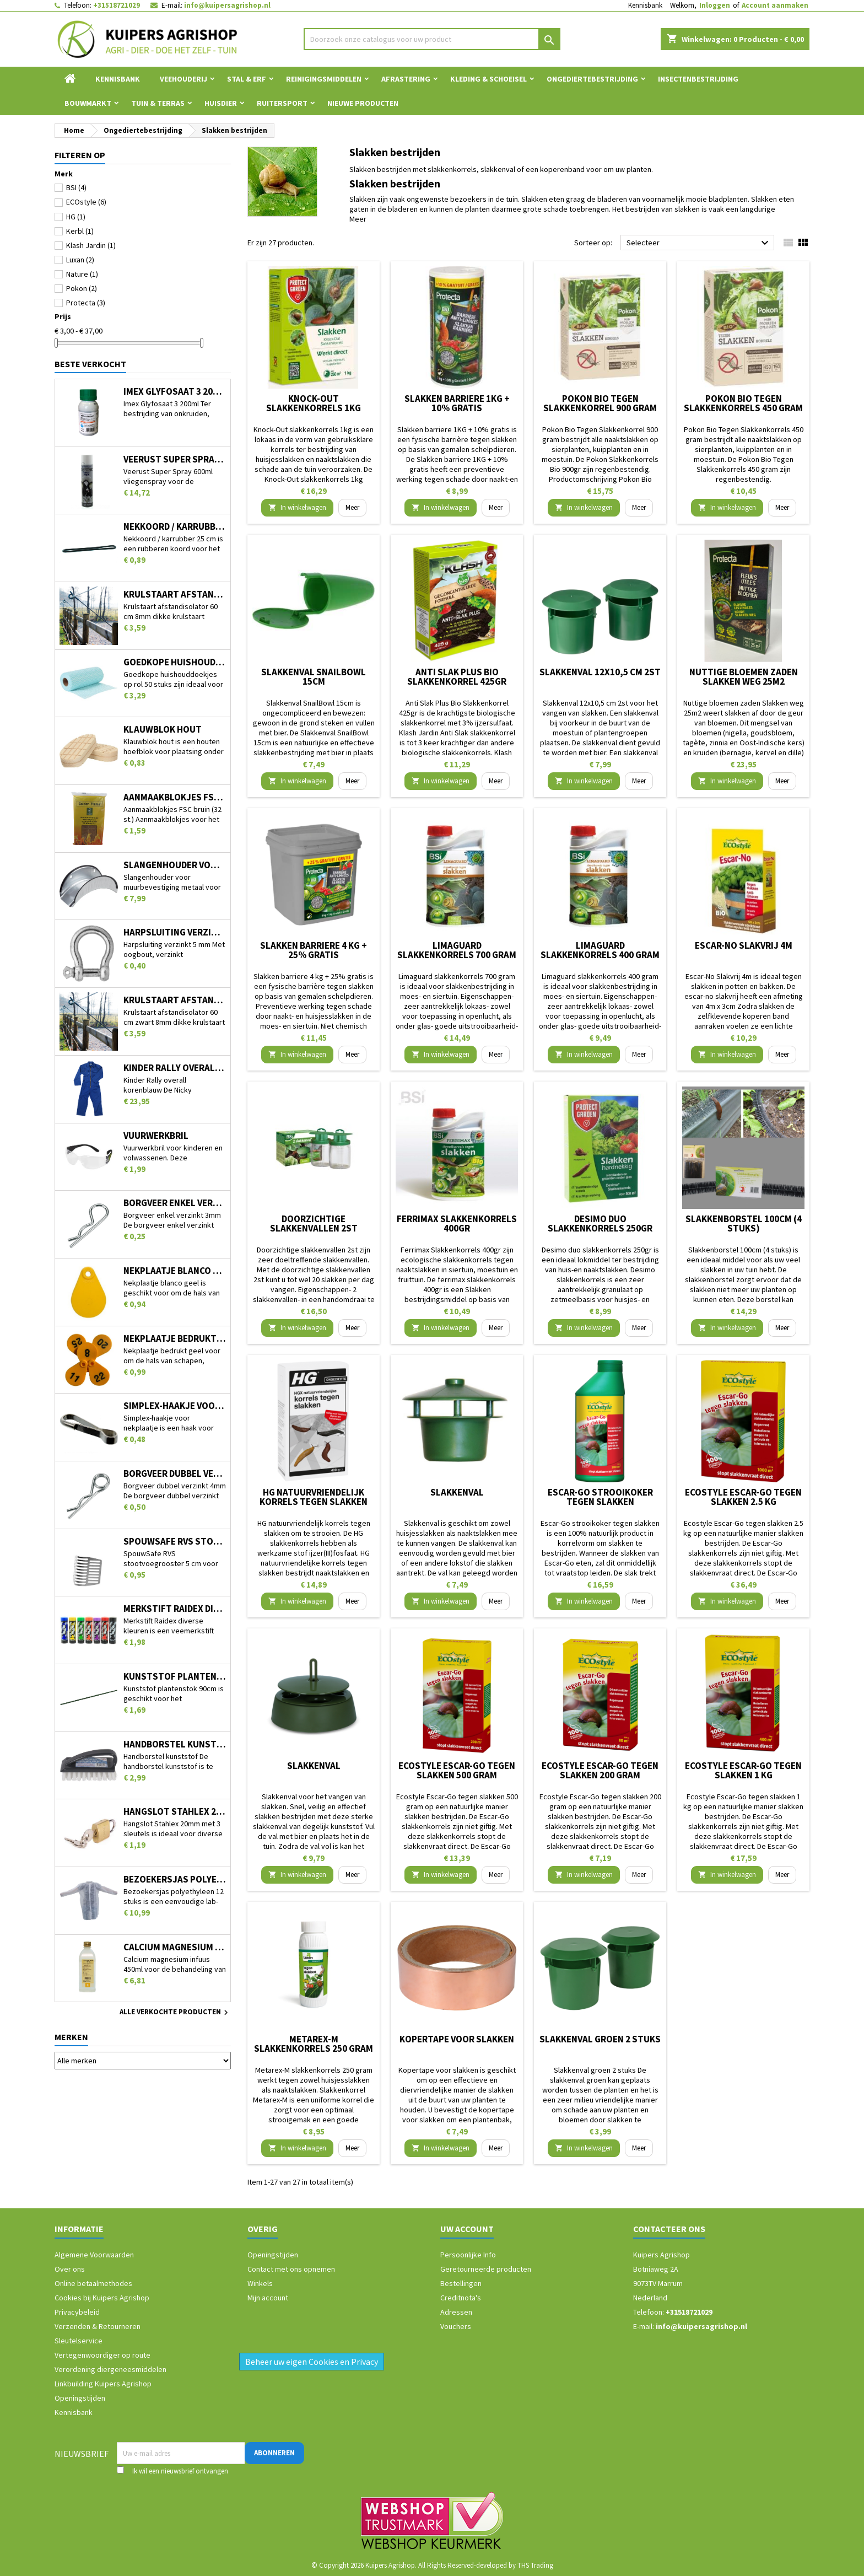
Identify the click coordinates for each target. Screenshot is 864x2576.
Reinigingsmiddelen (323, 79)
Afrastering (405, 79)
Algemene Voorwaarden (94, 2255)
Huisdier (220, 103)
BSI (76, 187)
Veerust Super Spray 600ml (174, 459)
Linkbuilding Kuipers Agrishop (103, 2384)
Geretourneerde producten (485, 2269)
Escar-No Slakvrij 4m (743, 945)
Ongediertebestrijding (592, 79)
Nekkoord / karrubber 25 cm (174, 526)
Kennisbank (645, 5)
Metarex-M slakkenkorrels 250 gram (313, 2044)
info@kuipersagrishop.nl (227, 5)
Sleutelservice (78, 2341)
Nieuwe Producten (362, 103)
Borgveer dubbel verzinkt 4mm (174, 1473)
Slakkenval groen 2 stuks (600, 2039)
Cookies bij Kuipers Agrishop (102, 2298)
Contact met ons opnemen (291, 2269)
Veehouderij (183, 79)
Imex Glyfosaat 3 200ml (174, 391)
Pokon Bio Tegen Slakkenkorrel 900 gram (600, 403)
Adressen (456, 2312)
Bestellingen (461, 2283)
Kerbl (80, 231)
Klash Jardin (91, 245)
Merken (71, 2036)
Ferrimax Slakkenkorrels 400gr (457, 1223)
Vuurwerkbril (155, 1136)
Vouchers (455, 2326)
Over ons (70, 2269)
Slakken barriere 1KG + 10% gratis (457, 403)
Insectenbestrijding (698, 79)
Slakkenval (457, 1492)
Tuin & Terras (158, 103)
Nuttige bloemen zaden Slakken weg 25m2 (743, 676)
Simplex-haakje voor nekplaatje (174, 1406)
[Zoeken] (432, 39)
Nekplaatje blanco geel (174, 1271)
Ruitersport (282, 103)
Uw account (467, 2228)
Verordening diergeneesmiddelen (110, 2369)
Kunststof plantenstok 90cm (174, 1676)
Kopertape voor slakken (456, 2039)
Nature (82, 274)
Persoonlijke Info (468, 2255)
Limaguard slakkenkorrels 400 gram (600, 950)
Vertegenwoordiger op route (102, 2355)
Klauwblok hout (162, 729)
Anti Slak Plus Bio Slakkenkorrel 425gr (456, 676)
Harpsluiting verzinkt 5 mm (174, 932)
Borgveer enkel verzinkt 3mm (174, 1203)
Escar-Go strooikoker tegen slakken (600, 1497)
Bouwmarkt (87, 103)
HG (75, 217)
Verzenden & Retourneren (98, 2326)
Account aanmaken (775, 5)
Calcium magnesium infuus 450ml (174, 1947)
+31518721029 (116, 5)
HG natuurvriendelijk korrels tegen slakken (314, 1497)
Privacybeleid (77, 2312)
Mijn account (267, 2298)
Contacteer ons (669, 2228)
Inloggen (714, 5)
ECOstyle (86, 202)
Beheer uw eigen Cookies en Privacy (311, 2361)
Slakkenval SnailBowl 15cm (313, 676)
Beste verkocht (90, 363)
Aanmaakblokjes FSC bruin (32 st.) (174, 797)
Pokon (81, 288)
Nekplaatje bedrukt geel (174, 1338)
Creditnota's (460, 2298)
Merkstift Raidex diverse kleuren (174, 1609)
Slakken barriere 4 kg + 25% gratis (313, 950)
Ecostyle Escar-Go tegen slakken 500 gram (456, 1770)
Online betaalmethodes (93, 2283)
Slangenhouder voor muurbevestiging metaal (174, 865)
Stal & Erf (246, 79)
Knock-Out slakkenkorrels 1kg (313, 403)
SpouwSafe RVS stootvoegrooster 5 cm (174, 1541)
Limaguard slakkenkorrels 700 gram (456, 950)
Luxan (80, 260)
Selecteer (699, 243)
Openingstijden (80, 2398)
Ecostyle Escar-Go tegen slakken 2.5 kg (743, 1497)
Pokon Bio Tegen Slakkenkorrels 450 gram (743, 403)
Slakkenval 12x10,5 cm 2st (600, 672)
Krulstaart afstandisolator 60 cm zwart (174, 1000)
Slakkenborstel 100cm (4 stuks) (743, 1223)
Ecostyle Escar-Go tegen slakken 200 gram (600, 1770)
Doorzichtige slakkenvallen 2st (314, 1223)
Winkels (260, 2283)
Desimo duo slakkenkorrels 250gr (600, 1223)
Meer (357, 219)
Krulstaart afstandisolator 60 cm (174, 594)
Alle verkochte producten (175, 2013)
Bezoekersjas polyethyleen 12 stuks (174, 1879)
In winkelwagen (297, 507)
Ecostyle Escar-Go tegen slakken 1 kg (743, 1770)
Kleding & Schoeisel (488, 79)
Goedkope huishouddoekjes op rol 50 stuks (174, 662)
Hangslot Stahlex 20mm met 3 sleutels (174, 1811)
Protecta (85, 303)
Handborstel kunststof (174, 1744)
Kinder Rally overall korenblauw (174, 1068)
